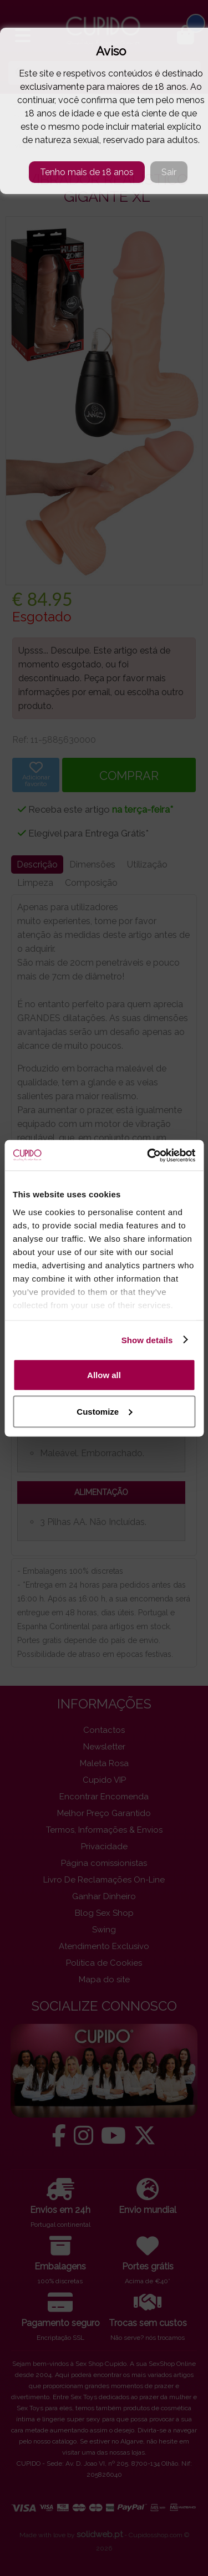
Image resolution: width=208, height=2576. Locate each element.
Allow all (104, 1375)
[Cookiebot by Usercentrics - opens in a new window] (148, 1155)
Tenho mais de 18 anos (87, 172)
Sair (168, 172)
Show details (147, 1339)
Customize (104, 1411)
